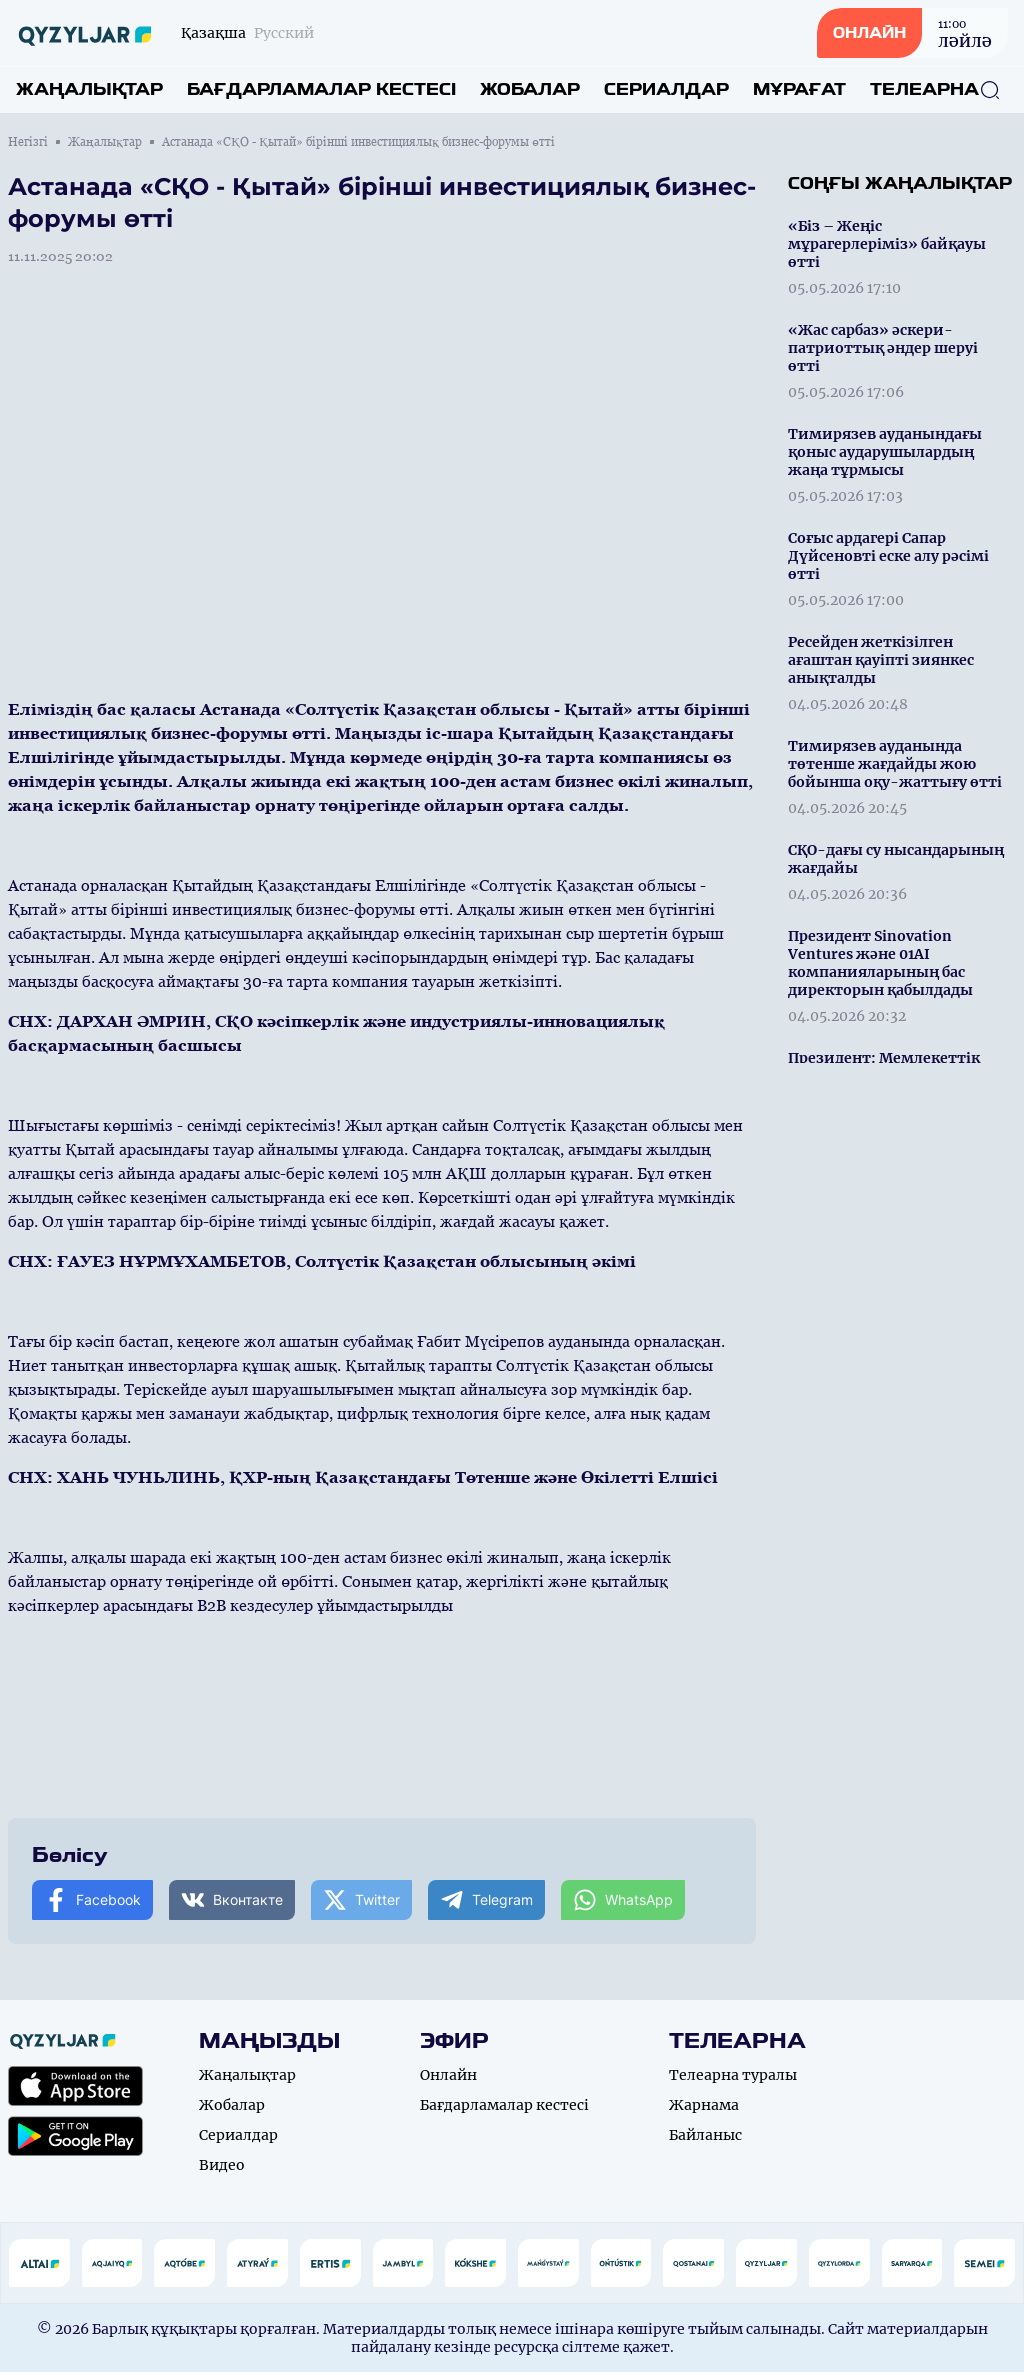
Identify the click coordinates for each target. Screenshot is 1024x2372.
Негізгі (28, 142)
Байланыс (705, 2135)
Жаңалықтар (89, 89)
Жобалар (530, 89)
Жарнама (704, 2105)
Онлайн (448, 2075)
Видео (222, 2165)
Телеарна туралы (733, 2075)
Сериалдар (666, 89)
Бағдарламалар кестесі (321, 89)
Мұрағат (799, 89)
